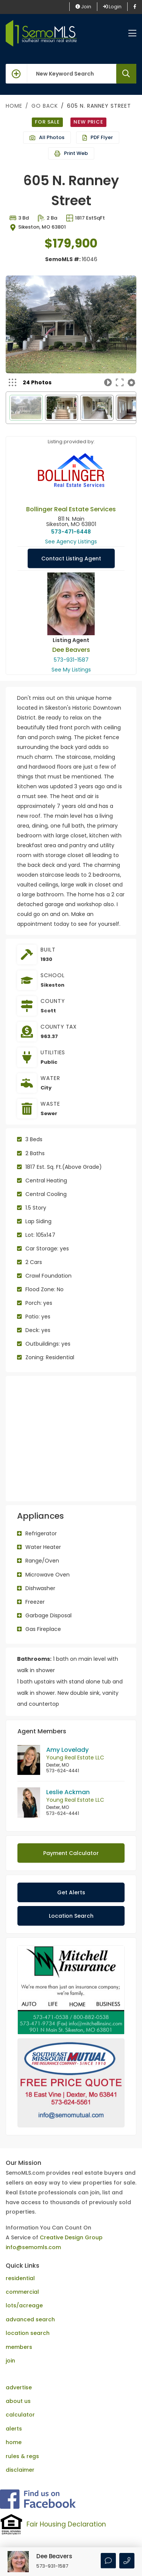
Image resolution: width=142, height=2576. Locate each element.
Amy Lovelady (67, 1749)
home (14, 2431)
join (10, 2349)
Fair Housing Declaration (66, 2512)
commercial (22, 2280)
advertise (19, 2376)
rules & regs (22, 2445)
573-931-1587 (71, 660)
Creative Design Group (71, 2226)
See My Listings (71, 669)
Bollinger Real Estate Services (71, 509)
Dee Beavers (71, 649)
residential (20, 2267)
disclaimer (20, 2458)
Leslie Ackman (68, 1792)
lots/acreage (24, 2294)
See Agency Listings (71, 541)
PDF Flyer (98, 137)
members (19, 2335)
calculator (20, 2403)
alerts (14, 2417)
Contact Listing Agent (71, 558)
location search (28, 2321)
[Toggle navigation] (132, 33)
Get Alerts (71, 1892)
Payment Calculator (71, 1853)
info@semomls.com (33, 2236)
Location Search (71, 1916)
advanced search (30, 2308)
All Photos (47, 137)
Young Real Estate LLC (75, 1757)
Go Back (44, 106)
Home (14, 106)
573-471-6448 (71, 531)
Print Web (71, 153)
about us (18, 2389)
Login (112, 6)
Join (83, 6)
